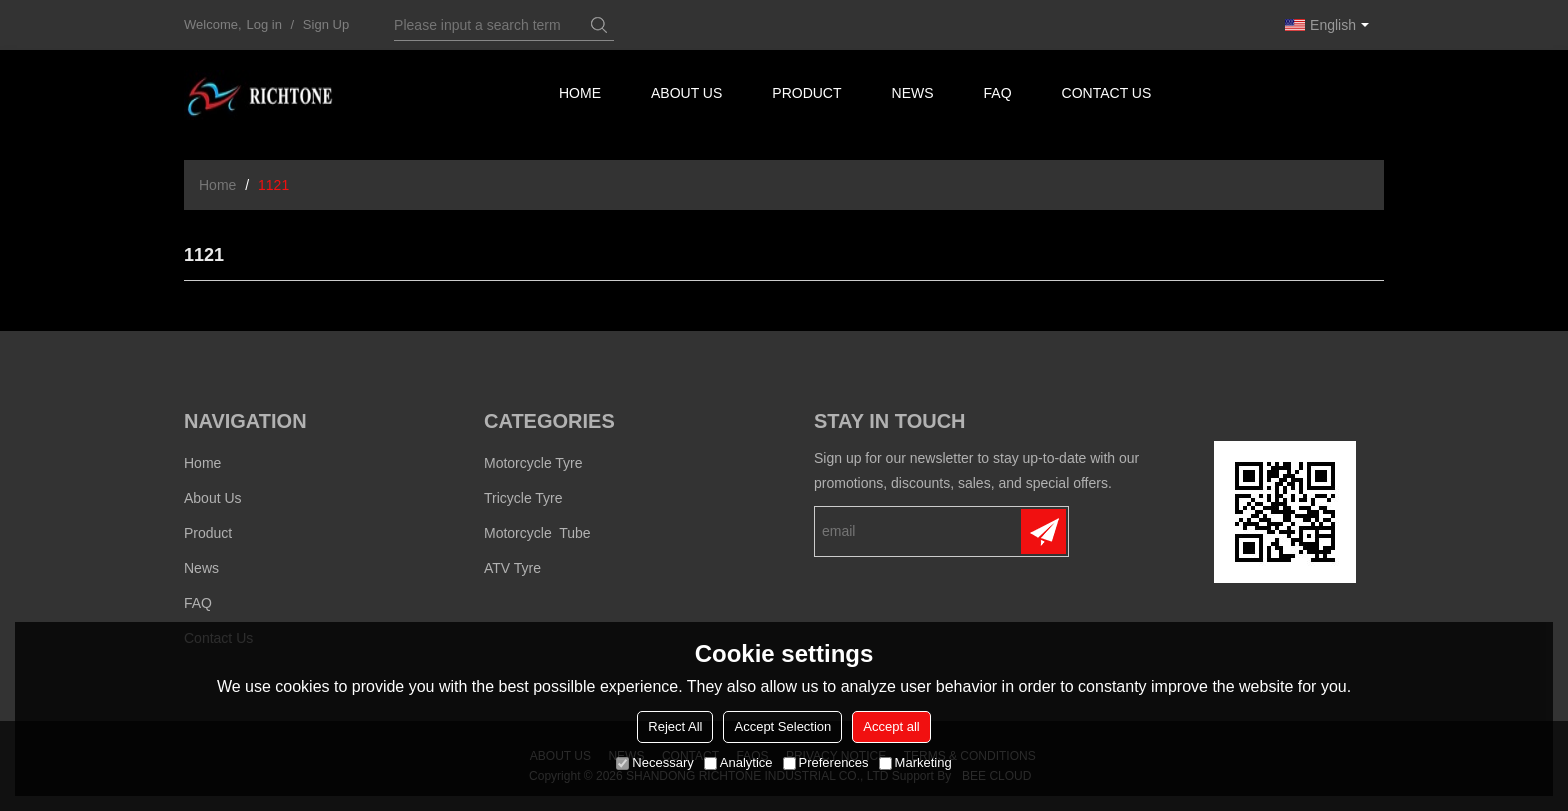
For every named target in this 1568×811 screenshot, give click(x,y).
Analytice (738, 762)
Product (808, 95)
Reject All (675, 726)
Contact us (1109, 95)
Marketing (915, 762)
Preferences (826, 762)
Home (580, 95)
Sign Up (326, 24)
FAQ (999, 95)
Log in (264, 24)
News (914, 95)
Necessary (654, 762)
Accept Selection (782, 726)
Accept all (891, 726)
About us (687, 95)
